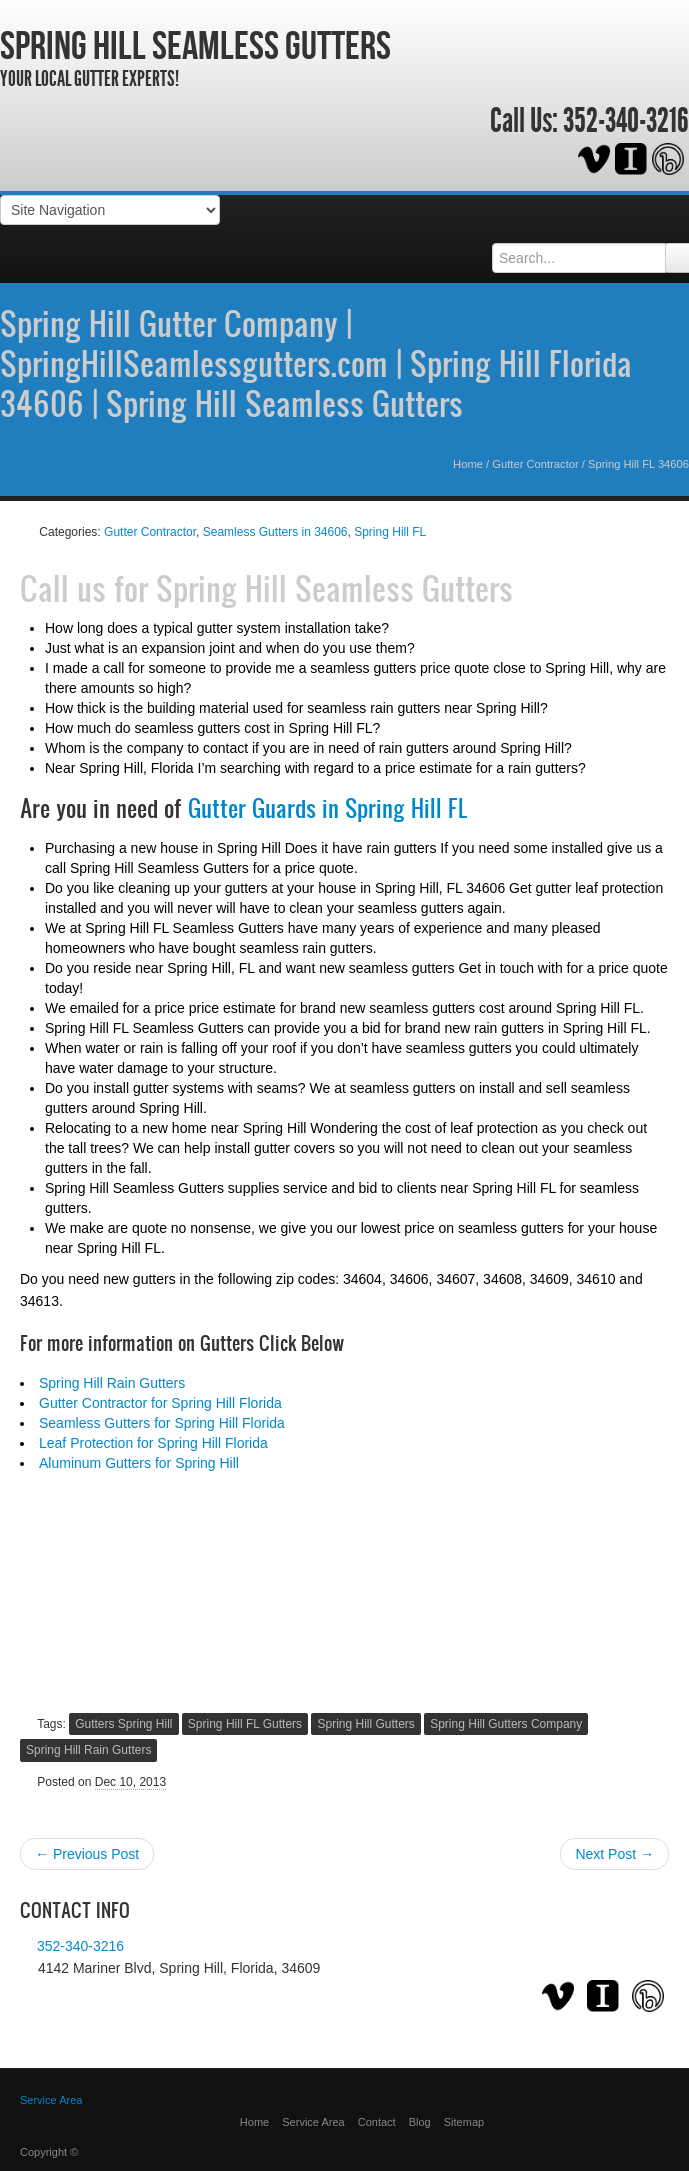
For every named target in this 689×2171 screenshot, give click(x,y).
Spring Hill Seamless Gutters (195, 45)
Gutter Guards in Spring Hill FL (328, 808)
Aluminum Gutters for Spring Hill (139, 1463)
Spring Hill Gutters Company (506, 1724)
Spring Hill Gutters (365, 1724)
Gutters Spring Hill (123, 1724)
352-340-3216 (626, 121)
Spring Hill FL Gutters (245, 1724)
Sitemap (464, 2122)
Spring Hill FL (390, 532)
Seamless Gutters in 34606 (275, 532)
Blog (420, 2122)
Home (468, 464)
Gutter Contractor (535, 464)
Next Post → (614, 1854)
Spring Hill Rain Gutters (112, 1383)
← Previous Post (87, 1854)
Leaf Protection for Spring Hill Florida (153, 1443)
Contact (377, 2122)
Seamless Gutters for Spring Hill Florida (162, 1423)
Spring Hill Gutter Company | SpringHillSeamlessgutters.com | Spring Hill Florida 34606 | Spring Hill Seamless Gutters (316, 363)
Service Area (313, 2122)
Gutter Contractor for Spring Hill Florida (160, 1403)
